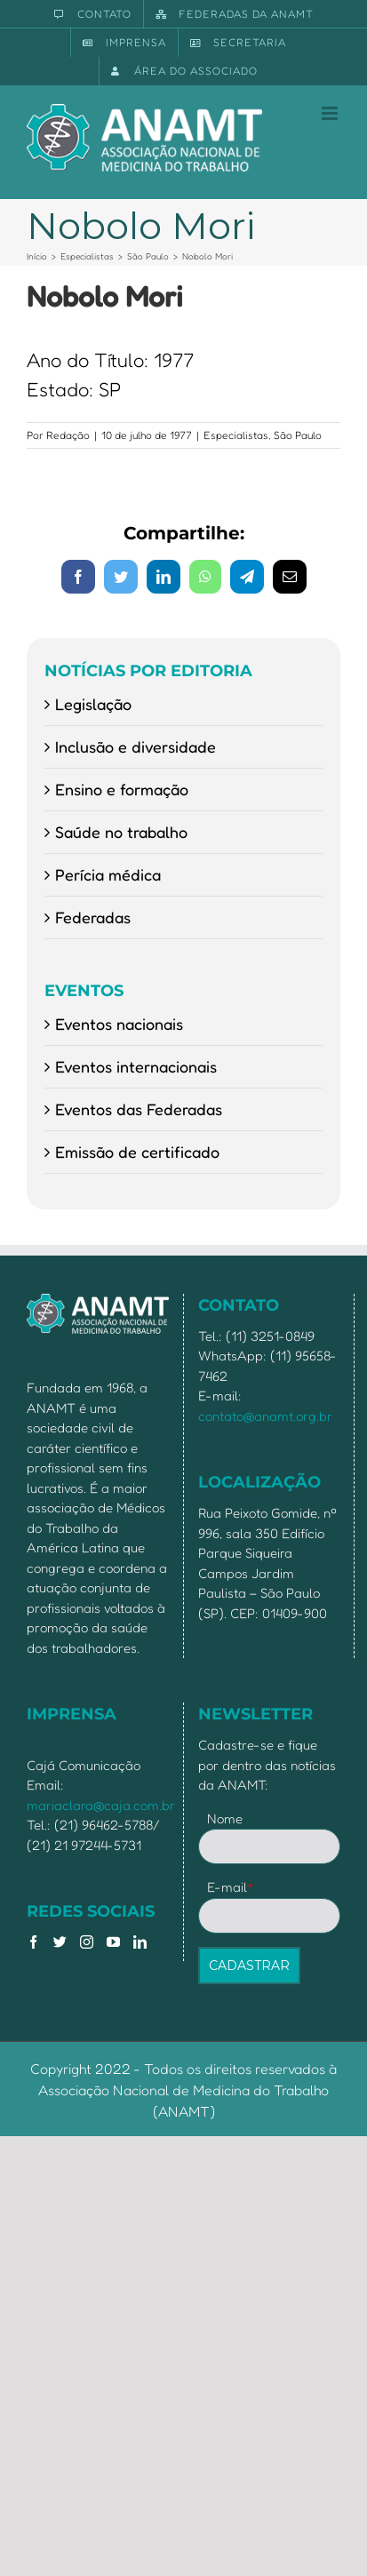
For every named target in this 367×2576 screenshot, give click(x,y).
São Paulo (298, 435)
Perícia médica (108, 874)
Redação (68, 435)
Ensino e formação (121, 789)
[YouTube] (113, 1942)
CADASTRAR (249, 1966)
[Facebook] (33, 1942)
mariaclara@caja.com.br (101, 1805)
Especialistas (235, 435)
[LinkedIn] (140, 1942)
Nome (225, 1818)
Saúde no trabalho (121, 831)
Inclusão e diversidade (135, 746)
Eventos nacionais (119, 1023)
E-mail (230, 1886)
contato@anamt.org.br (265, 1416)
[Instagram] (86, 1942)
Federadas (93, 917)
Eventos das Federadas (138, 1109)
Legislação (93, 704)
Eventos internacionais (136, 1066)
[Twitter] (60, 1942)
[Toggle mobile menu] (331, 113)
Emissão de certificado (137, 1151)
